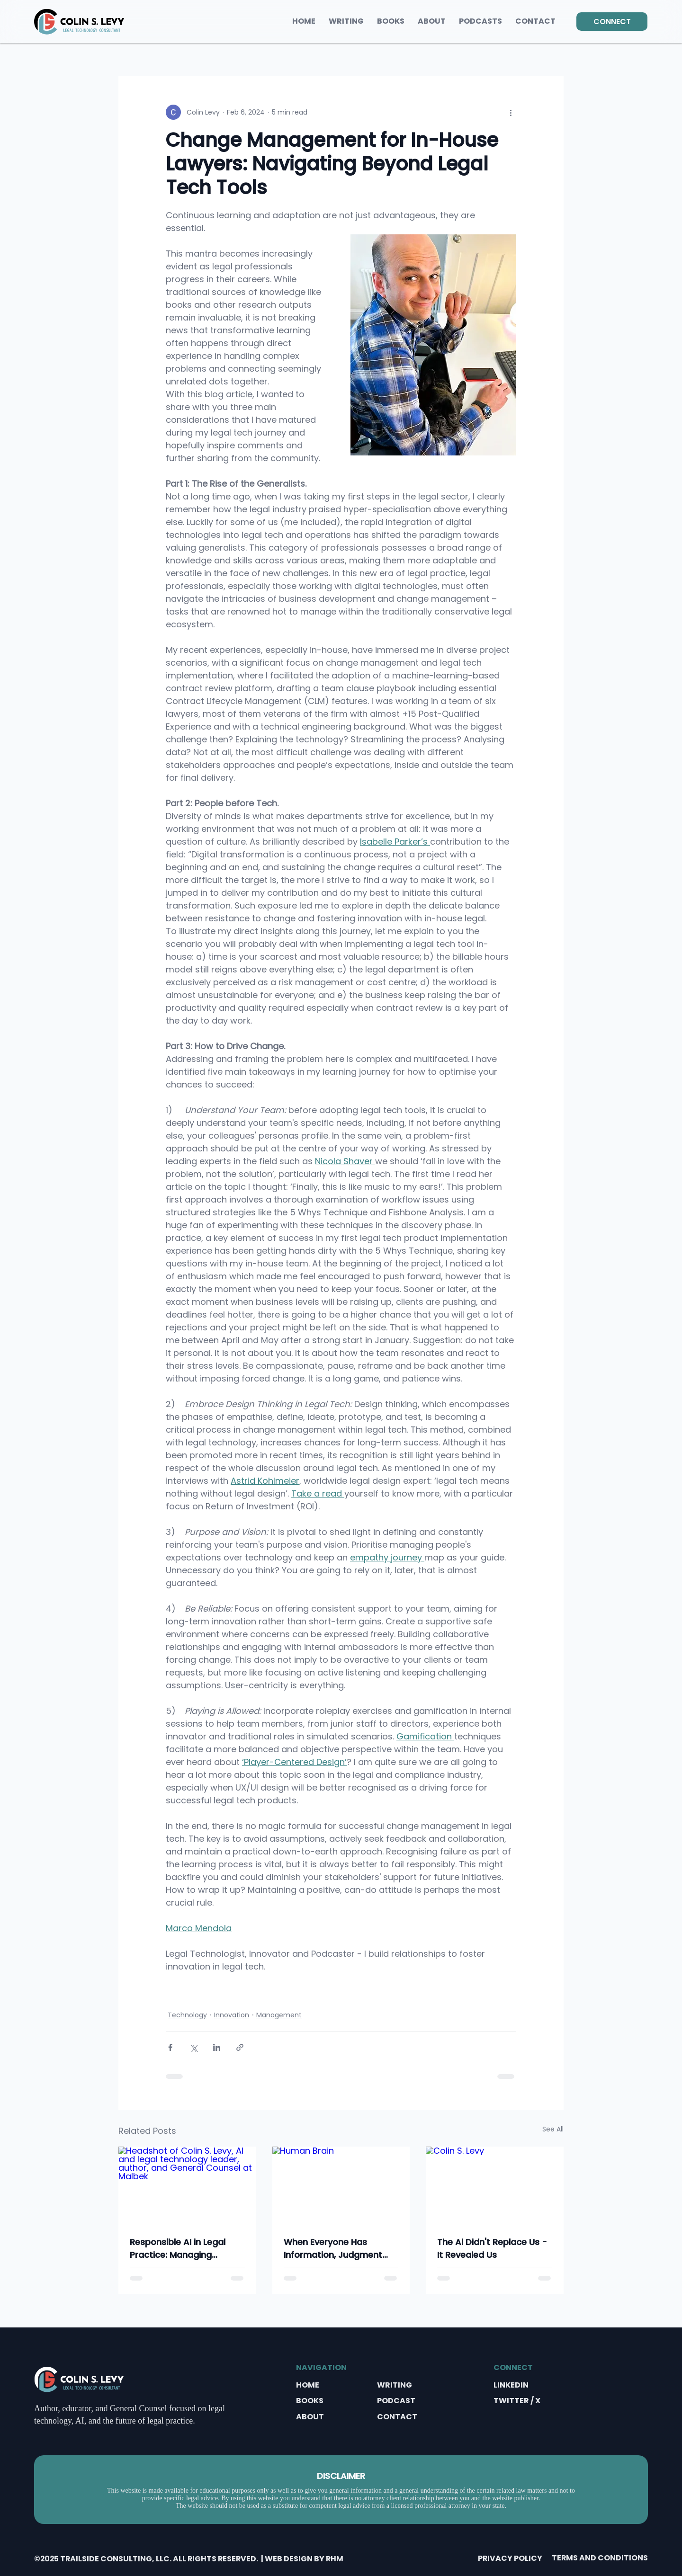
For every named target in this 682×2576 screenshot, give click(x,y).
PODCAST (396, 2400)
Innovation (231, 2015)
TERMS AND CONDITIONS (600, 2557)
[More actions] (510, 112)
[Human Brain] (341, 2185)
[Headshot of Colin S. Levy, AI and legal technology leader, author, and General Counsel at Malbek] (187, 2185)
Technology (187, 2015)
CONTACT (397, 2416)
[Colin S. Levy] (495, 2185)
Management (279, 2015)
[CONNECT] (611, 21)
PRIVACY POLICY (510, 2558)
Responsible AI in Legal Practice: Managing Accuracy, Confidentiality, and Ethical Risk (184, 2248)
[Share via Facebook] (170, 2047)
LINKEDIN (511, 2385)
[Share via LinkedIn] (216, 2047)
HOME (307, 2385)
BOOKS (309, 2400)
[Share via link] (239, 2047)
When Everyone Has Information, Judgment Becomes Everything (333, 2248)
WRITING (394, 2385)
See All (553, 2129)
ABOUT (310, 2416)
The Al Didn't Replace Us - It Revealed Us (492, 2248)
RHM (334, 2558)
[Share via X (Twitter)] (193, 2047)
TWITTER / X (517, 2400)
